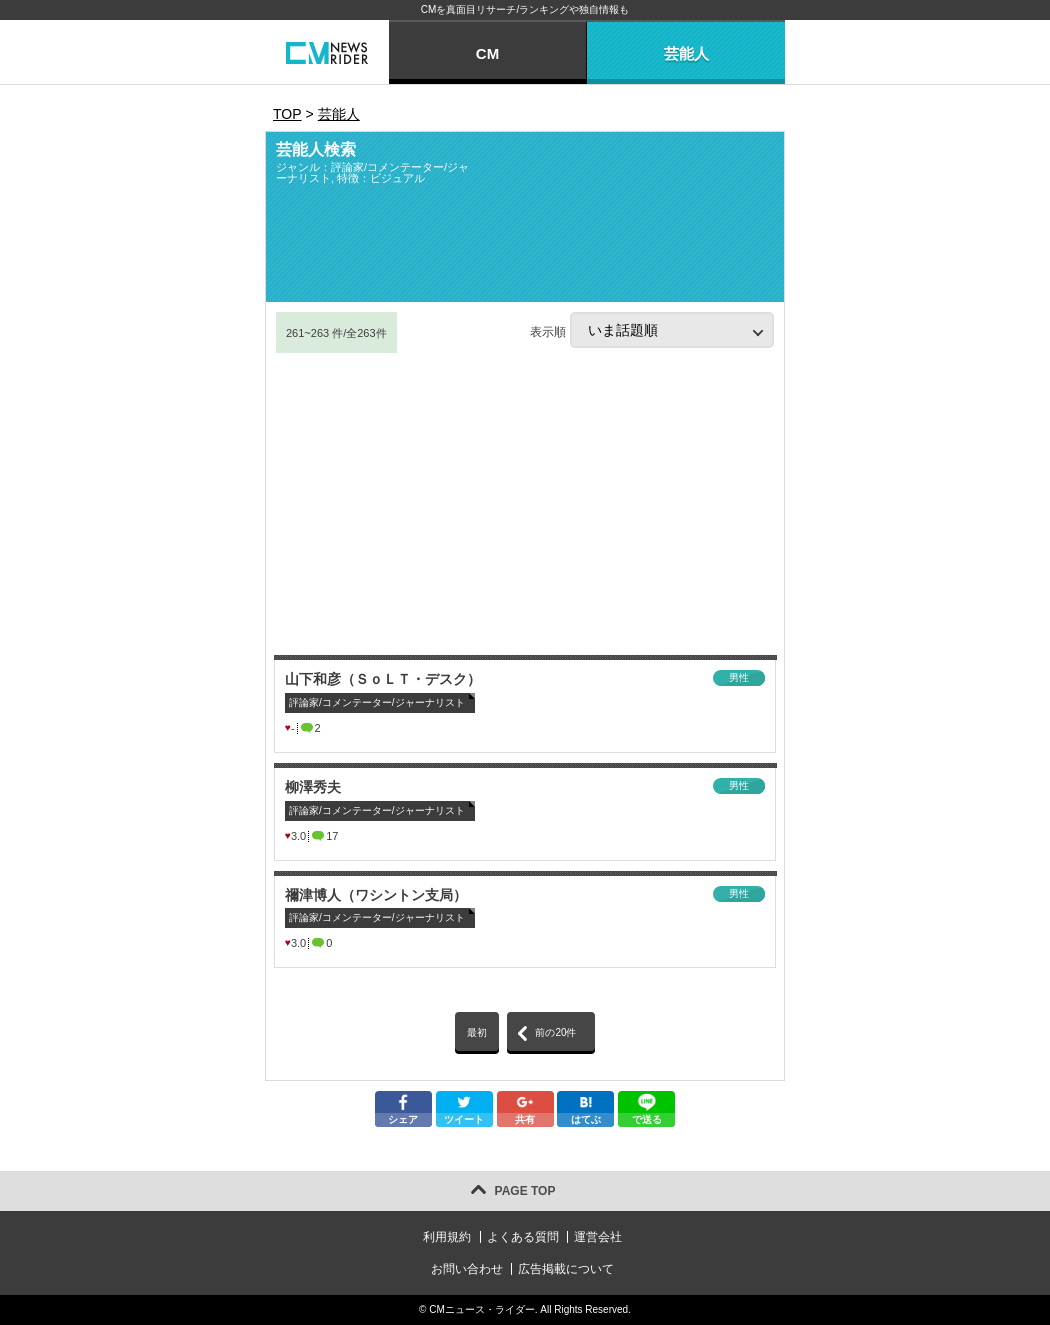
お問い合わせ (467, 1269)
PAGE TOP (525, 1191)
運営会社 (598, 1237)
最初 (477, 1032)
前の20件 (555, 1032)
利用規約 (447, 1237)
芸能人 (686, 53)
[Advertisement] (525, 505)
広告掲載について (566, 1269)
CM (487, 53)
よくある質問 (523, 1237)
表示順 (652, 330)
